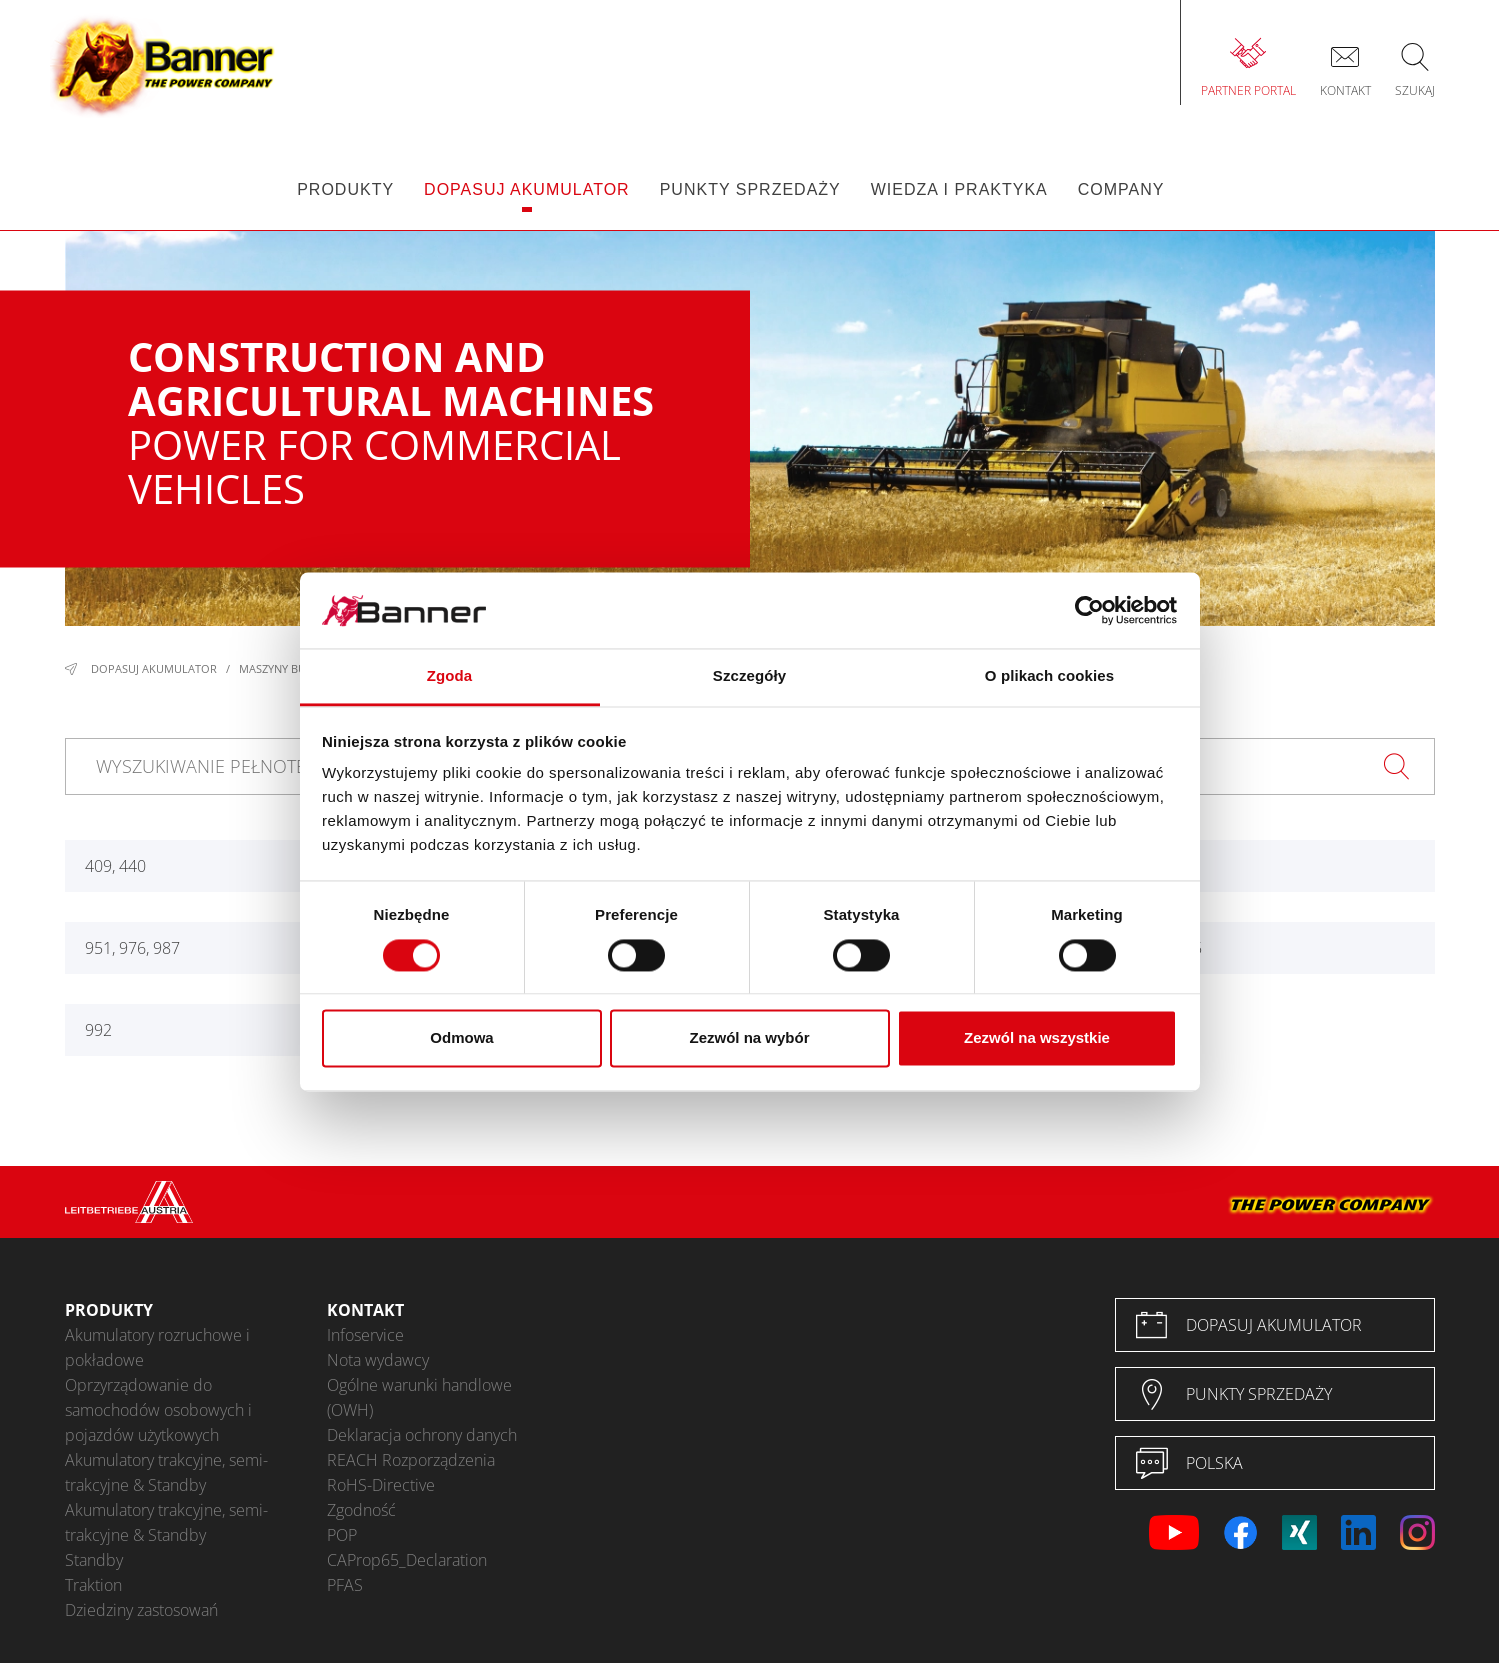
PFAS (345, 1585)
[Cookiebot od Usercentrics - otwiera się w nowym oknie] (1089, 610)
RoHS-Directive (381, 1485)
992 (98, 1030)
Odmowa (461, 1038)
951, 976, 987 (132, 948)
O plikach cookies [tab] (1049, 676)
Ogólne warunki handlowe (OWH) (419, 1397)
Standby (94, 1560)
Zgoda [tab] (450, 676)
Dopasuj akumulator (154, 668)
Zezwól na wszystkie (1037, 1038)
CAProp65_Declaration (407, 1560)
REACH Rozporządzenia (411, 1460)
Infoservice (365, 1335)
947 (1148, 866)
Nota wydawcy (378, 1360)
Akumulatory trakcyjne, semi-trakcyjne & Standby (166, 1472)
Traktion (93, 1585)
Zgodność (361, 1510)
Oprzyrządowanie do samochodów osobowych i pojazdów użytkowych (158, 1410)
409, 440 (115, 866)
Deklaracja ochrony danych (422, 1435)
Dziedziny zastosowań (141, 1610)
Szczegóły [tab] (749, 676)
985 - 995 (1168, 948)
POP (342, 1535)
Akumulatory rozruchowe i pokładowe (157, 1347)
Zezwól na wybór (749, 1038)
